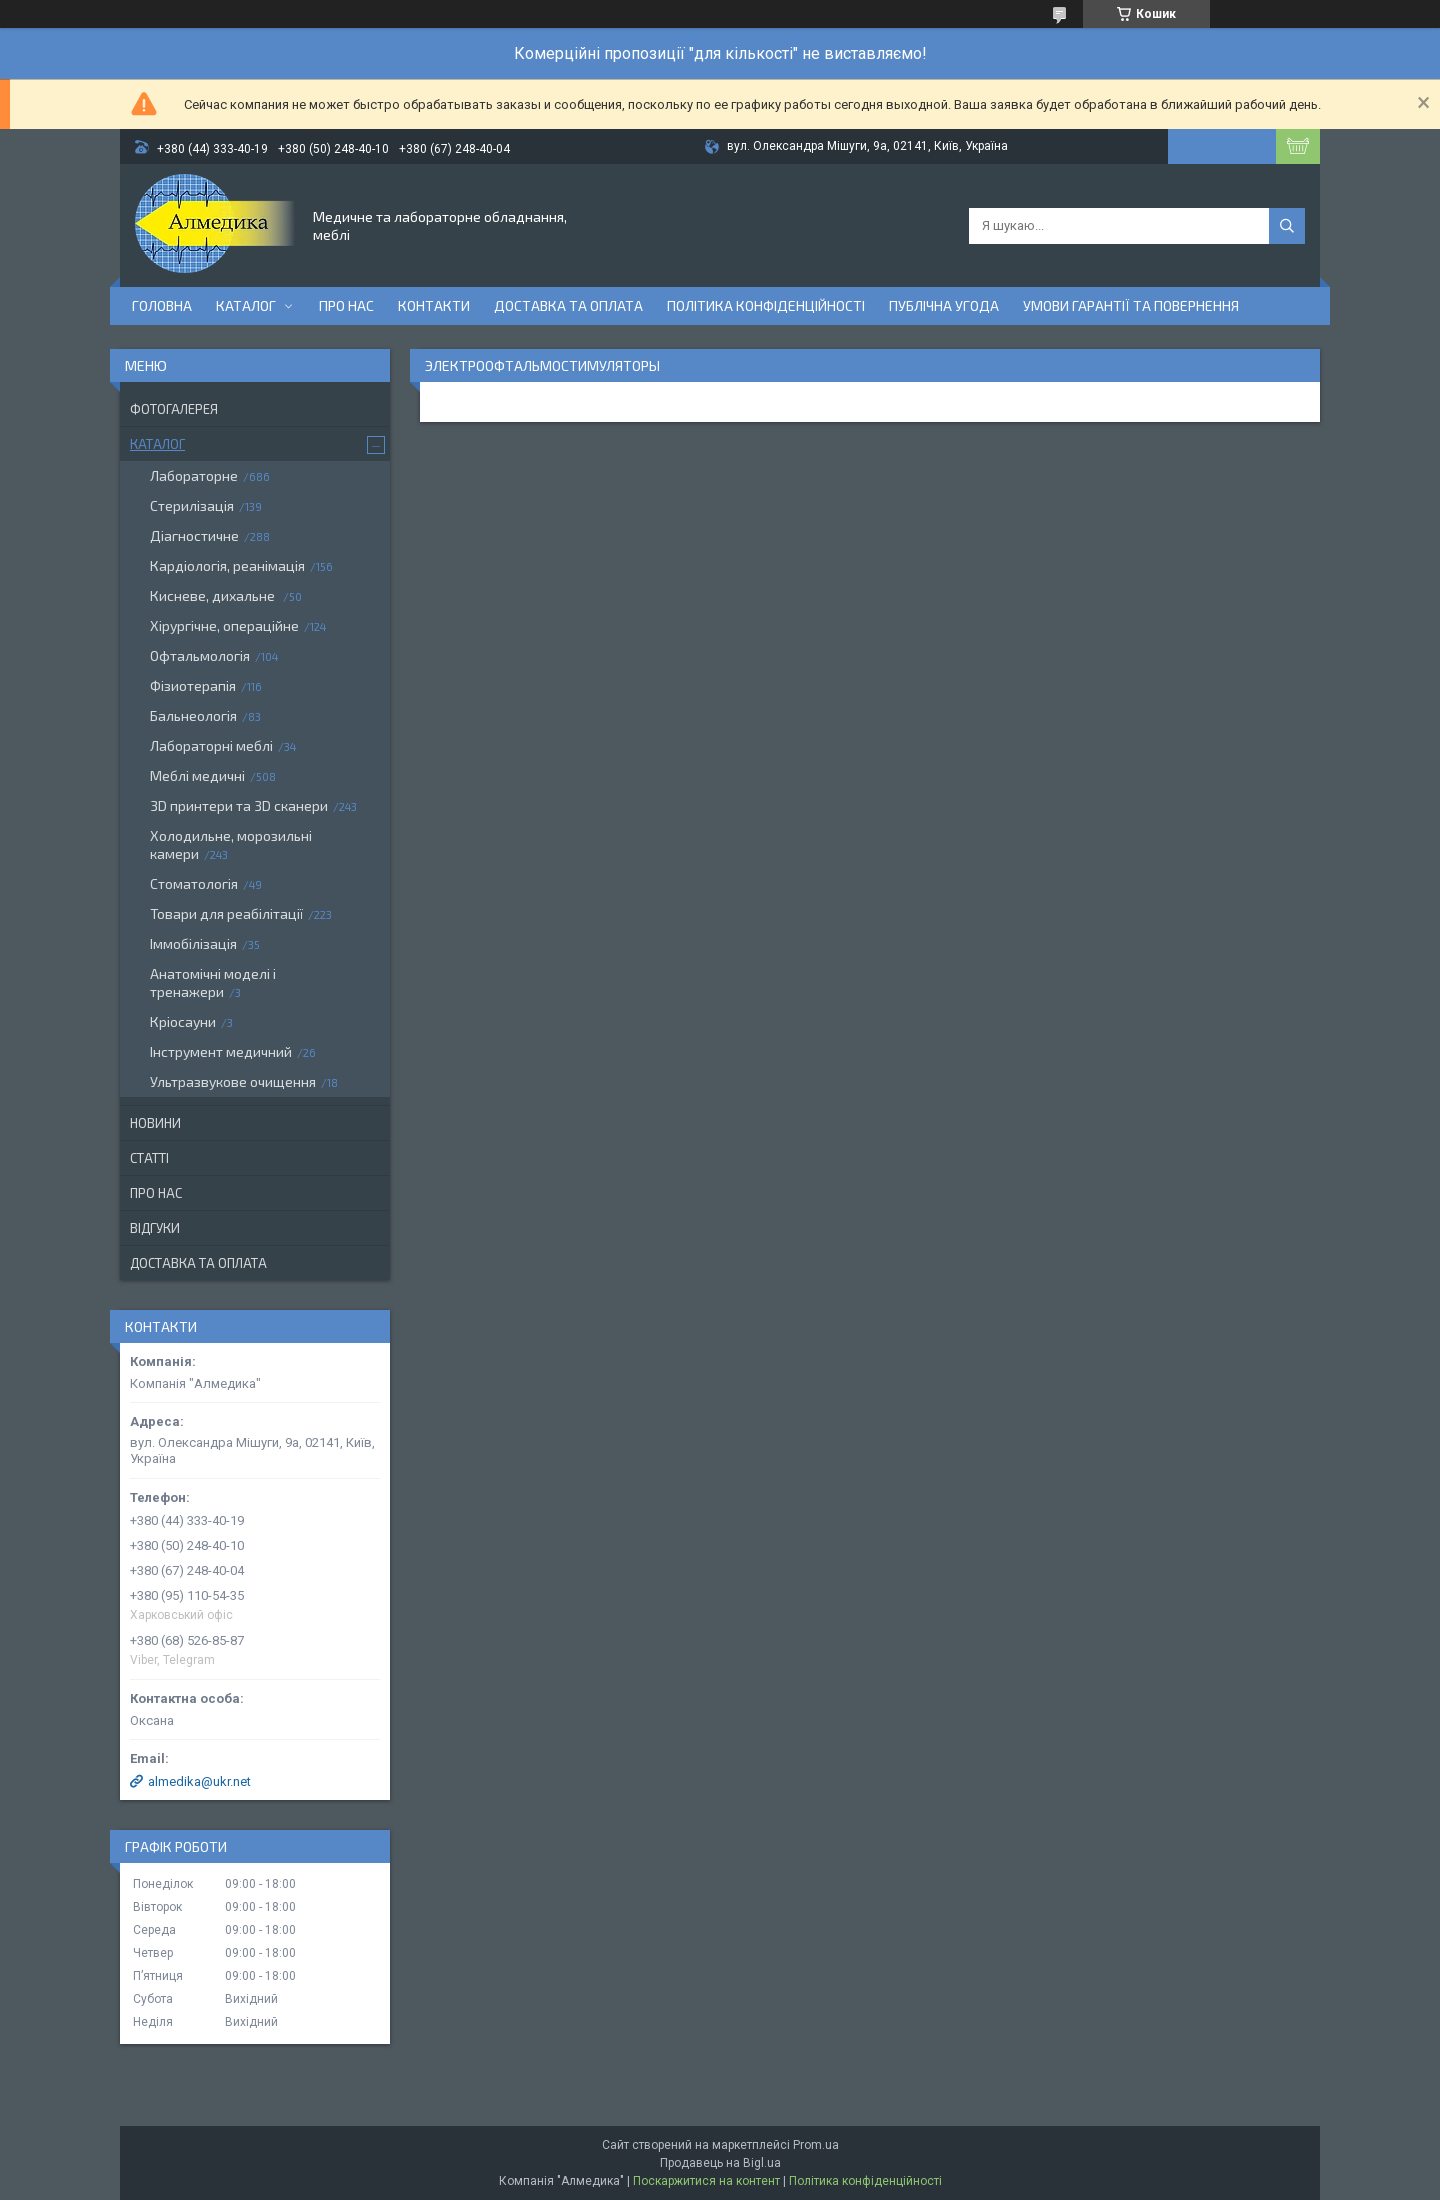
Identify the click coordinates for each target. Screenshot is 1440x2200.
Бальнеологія (193, 715)
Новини (155, 1123)
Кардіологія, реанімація (227, 565)
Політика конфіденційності (766, 305)
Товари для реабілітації (226, 913)
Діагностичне (194, 535)
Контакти (434, 305)
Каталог (246, 305)
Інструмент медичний (221, 1051)
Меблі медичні (197, 775)
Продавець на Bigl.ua (720, 2163)
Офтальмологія (200, 655)
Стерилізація (192, 505)
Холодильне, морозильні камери (231, 844)
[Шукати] (1287, 226)
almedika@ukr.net (199, 1781)
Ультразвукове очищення (233, 1081)
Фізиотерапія (193, 685)
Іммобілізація (193, 943)
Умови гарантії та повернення (1131, 305)
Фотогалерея (174, 409)
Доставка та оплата (568, 305)
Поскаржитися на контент (706, 2181)
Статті (149, 1158)
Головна (162, 305)
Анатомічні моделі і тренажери (213, 982)
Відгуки (155, 1228)
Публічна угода (944, 305)
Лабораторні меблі (211, 745)
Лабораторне (194, 475)
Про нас (346, 305)
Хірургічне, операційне (224, 625)
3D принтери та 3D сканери (239, 805)
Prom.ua (816, 2145)
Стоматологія (194, 883)
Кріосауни (183, 1021)
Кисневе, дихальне (214, 595)
